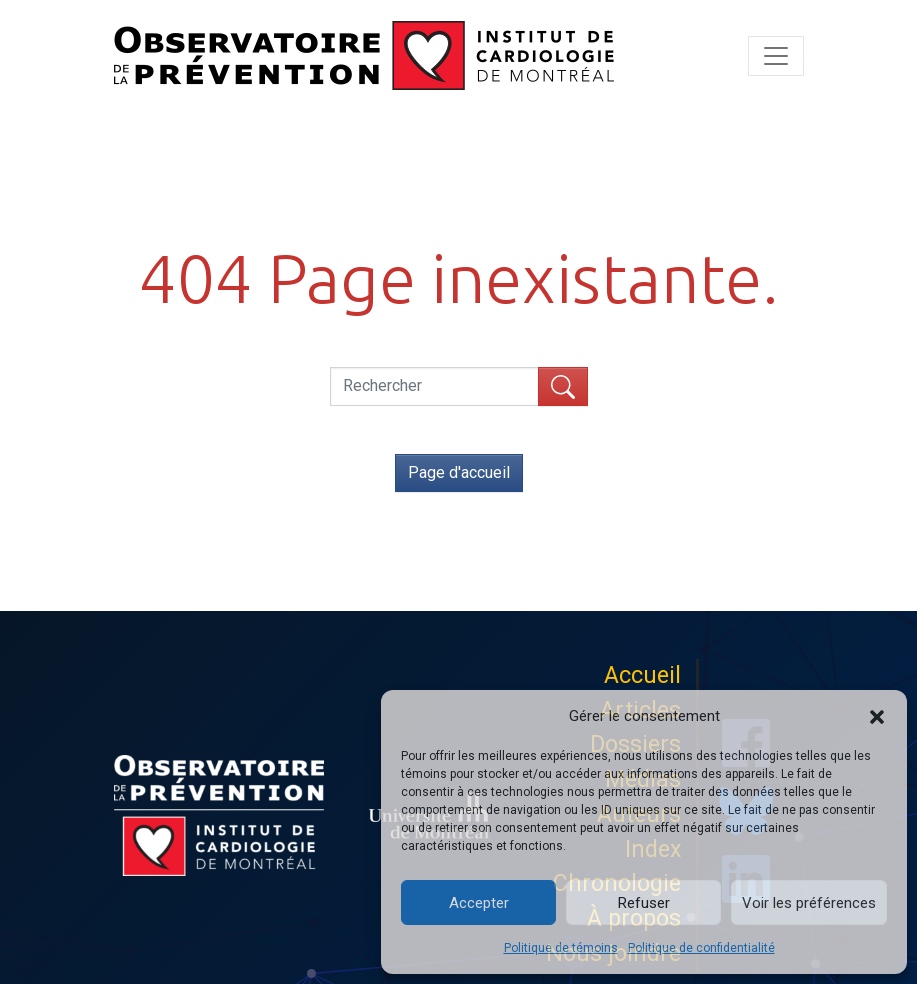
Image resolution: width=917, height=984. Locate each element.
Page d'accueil (459, 472)
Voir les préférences (809, 903)
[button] (877, 716)
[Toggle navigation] (776, 56)
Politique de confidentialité (701, 948)
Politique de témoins (561, 948)
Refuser (644, 903)
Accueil (642, 675)
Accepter (479, 903)
